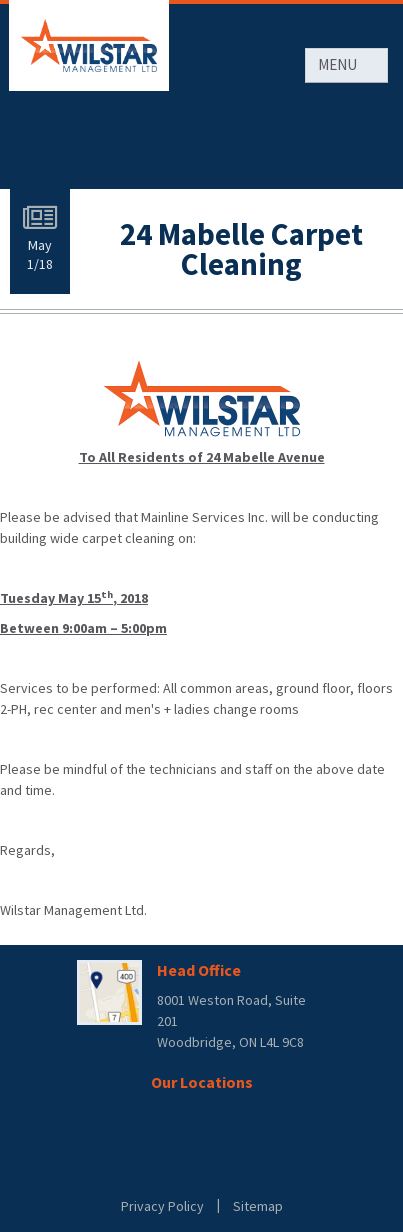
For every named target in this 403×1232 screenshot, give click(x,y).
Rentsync (201, 1168)
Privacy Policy (162, 1206)
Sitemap (258, 1206)
